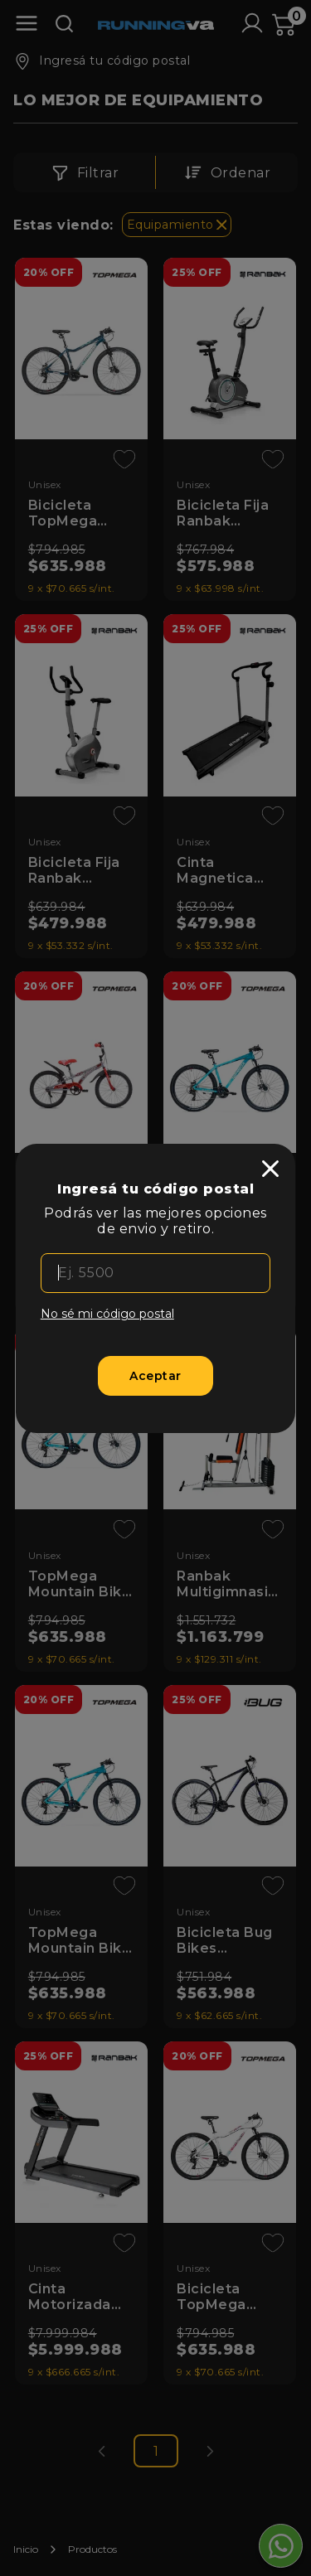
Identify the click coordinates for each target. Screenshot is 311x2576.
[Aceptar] (155, 1376)
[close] (270, 1168)
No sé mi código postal (107, 1313)
